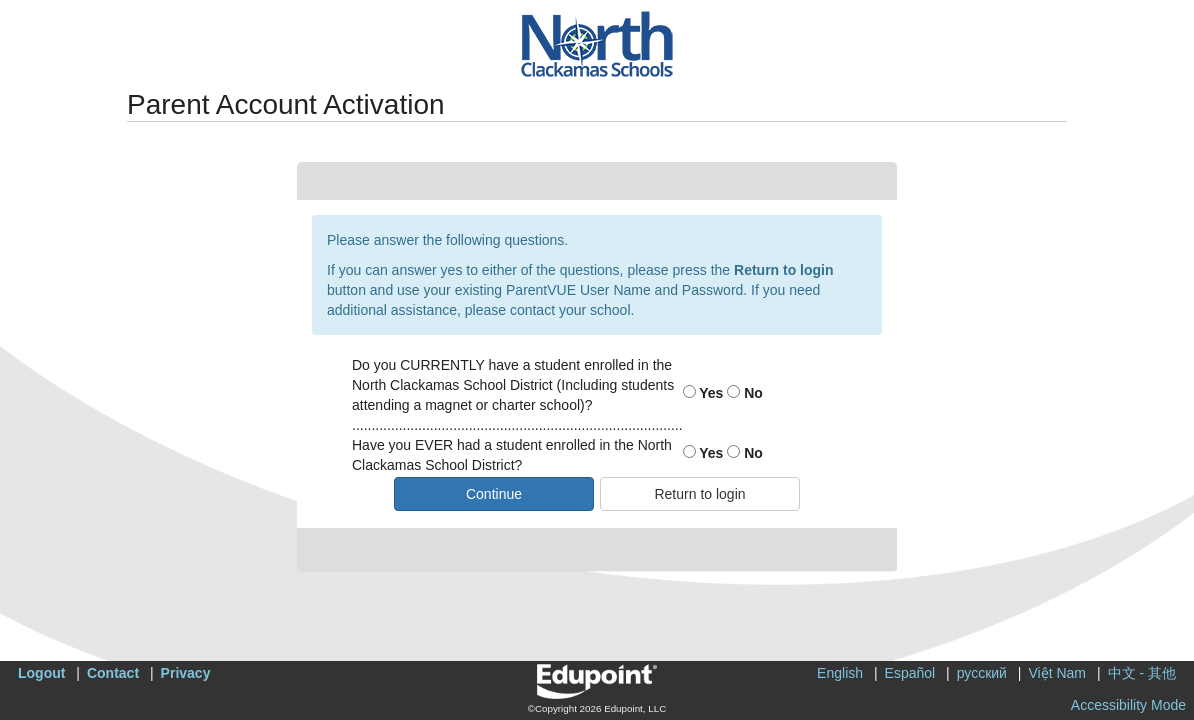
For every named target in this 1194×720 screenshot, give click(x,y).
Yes (703, 393)
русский (982, 673)
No (745, 393)
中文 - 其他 (1142, 673)
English (840, 673)
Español (910, 673)
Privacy (186, 673)
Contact (113, 673)
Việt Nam (1057, 673)
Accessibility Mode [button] (1128, 705)
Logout (41, 673)
